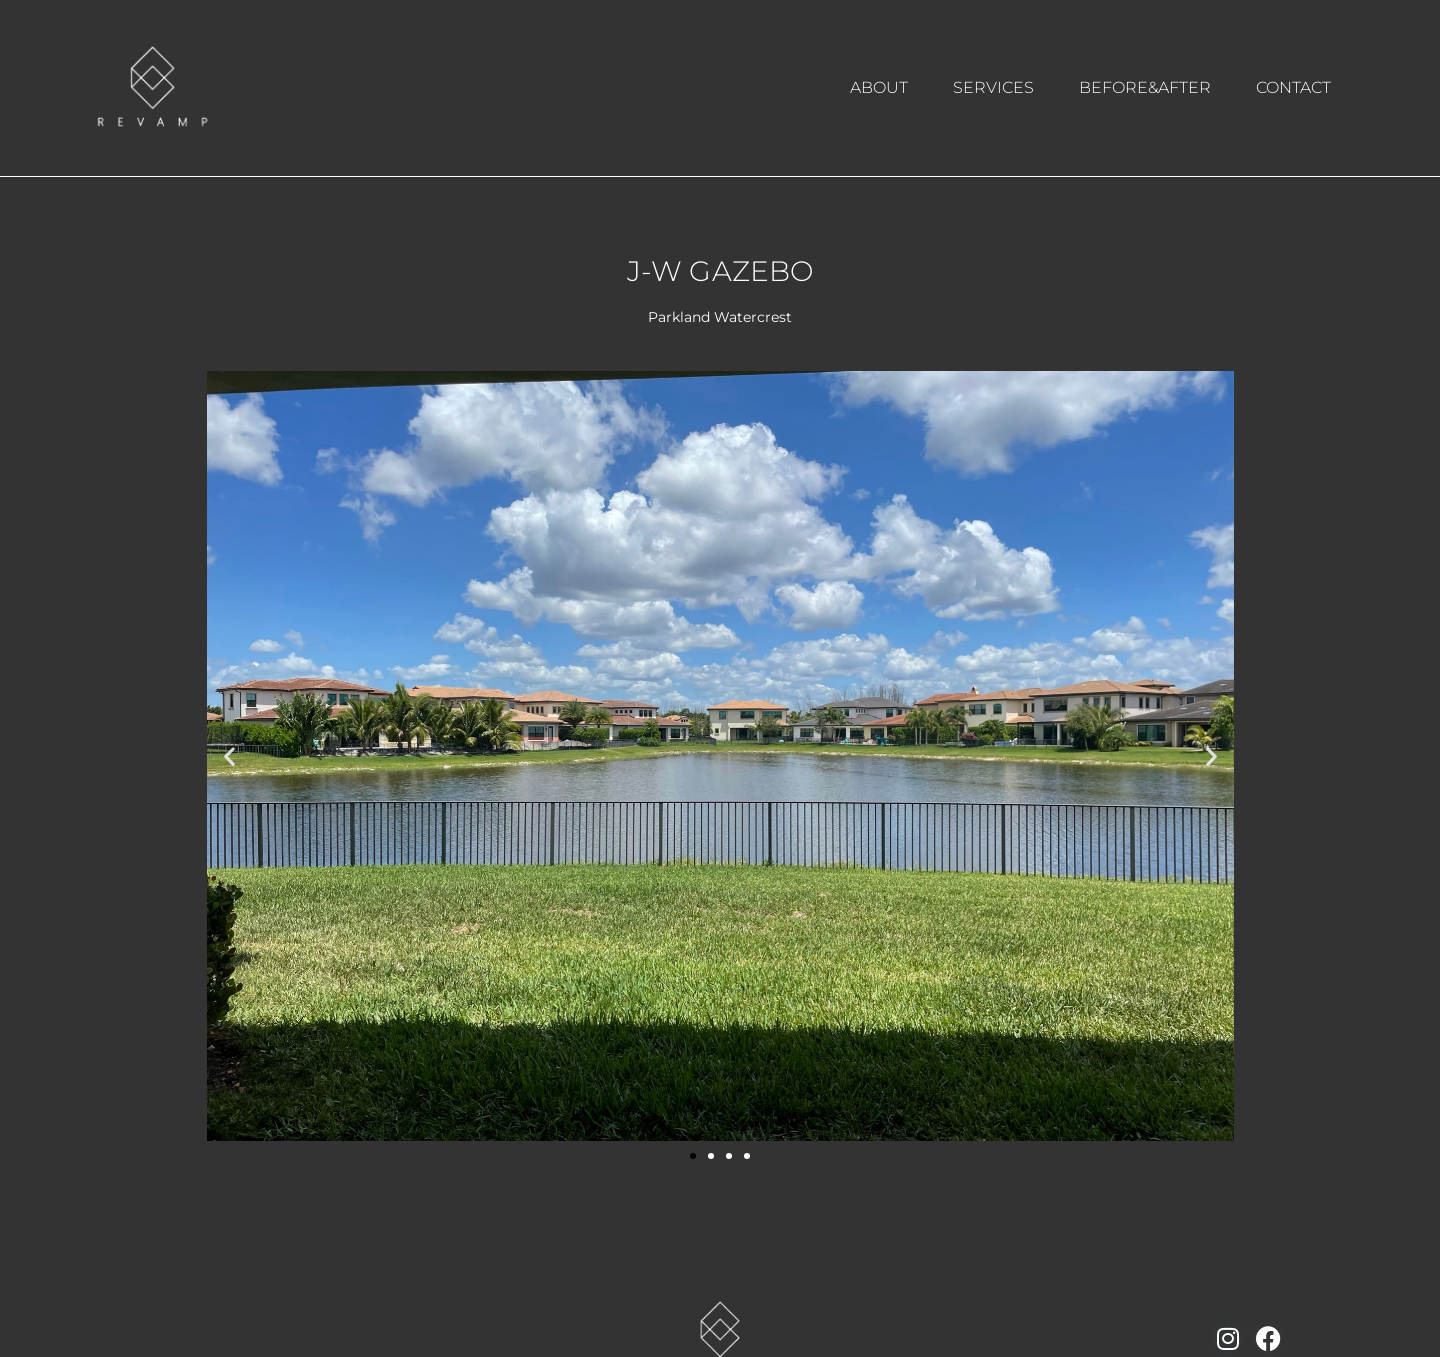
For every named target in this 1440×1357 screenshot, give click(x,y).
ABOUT (879, 87)
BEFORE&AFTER (1145, 87)
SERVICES (993, 87)
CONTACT (1293, 87)
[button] (229, 755)
